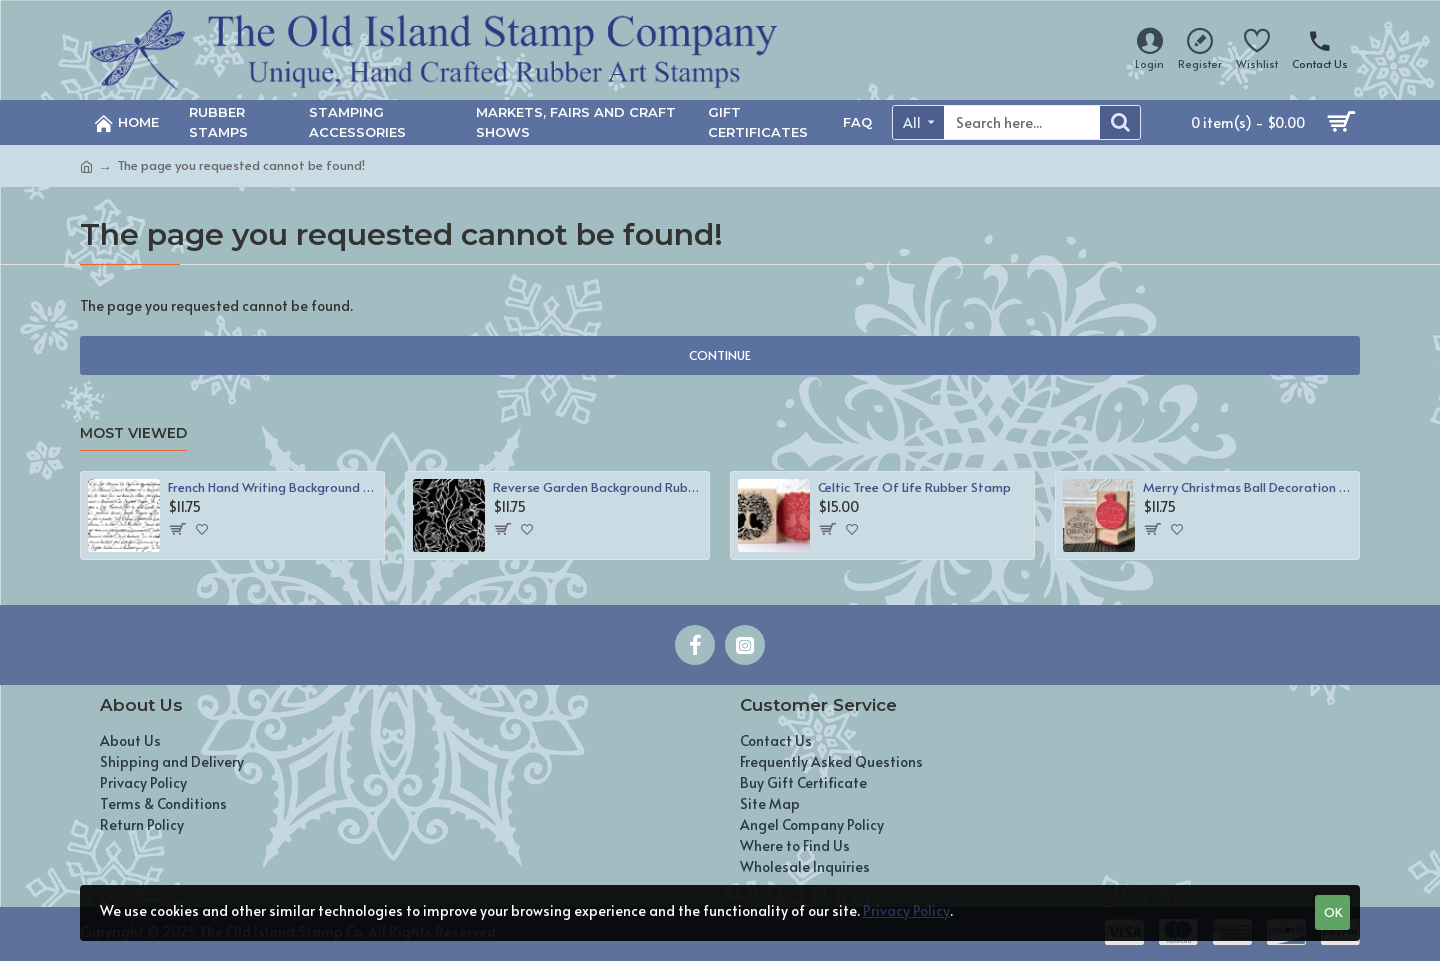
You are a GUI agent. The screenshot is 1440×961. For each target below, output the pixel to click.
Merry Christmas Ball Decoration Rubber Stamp (1247, 487)
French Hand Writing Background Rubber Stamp (272, 487)
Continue (720, 355)
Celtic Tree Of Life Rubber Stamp (914, 487)
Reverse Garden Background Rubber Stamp (597, 487)
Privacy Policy (906, 910)
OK (1333, 912)
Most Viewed (133, 433)
